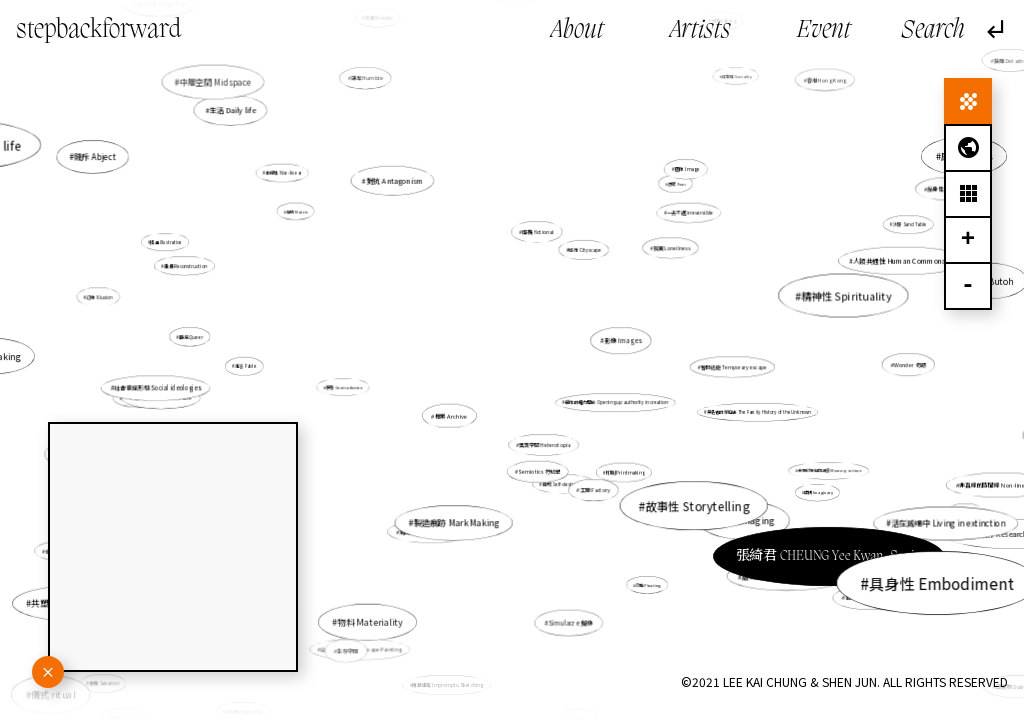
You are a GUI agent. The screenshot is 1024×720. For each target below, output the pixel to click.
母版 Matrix (297, 211)
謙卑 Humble (398, 137)
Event (824, 31)
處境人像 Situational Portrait (787, 575)
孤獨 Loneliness (671, 247)
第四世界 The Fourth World (435, 527)
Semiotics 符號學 (539, 471)
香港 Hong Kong (818, 87)
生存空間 (368, 615)
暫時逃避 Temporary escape (698, 366)
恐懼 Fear (676, 184)
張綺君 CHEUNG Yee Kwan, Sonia (743, 503)
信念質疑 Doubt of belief (664, 692)
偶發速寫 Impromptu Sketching (450, 675)
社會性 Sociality (724, 92)
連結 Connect (226, 706)
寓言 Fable (269, 365)
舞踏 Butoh (839, 306)
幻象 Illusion (102, 297)
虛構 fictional (539, 233)
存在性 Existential (272, 674)
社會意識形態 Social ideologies (158, 388)
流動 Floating (630, 554)
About (577, 31)
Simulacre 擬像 (565, 600)
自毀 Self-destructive (564, 482)
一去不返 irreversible (689, 213)
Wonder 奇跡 (905, 365)
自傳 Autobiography (859, 590)
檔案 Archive (457, 410)
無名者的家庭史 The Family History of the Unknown (759, 412)
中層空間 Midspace (221, 87)
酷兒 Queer (191, 336)
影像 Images (616, 341)
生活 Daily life (260, 134)
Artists (700, 31)
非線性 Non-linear (288, 177)
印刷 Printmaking (620, 467)
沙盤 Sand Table (909, 225)
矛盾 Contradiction (360, 384)
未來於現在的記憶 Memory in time (827, 470)
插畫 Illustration (227, 262)
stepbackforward (98, 30)
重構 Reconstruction (185, 265)
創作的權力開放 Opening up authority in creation (615, 402)
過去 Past (879, 484)
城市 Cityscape (585, 250)
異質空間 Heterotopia (545, 443)
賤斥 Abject (100, 160)
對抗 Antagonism (423, 223)
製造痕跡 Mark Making (462, 505)
